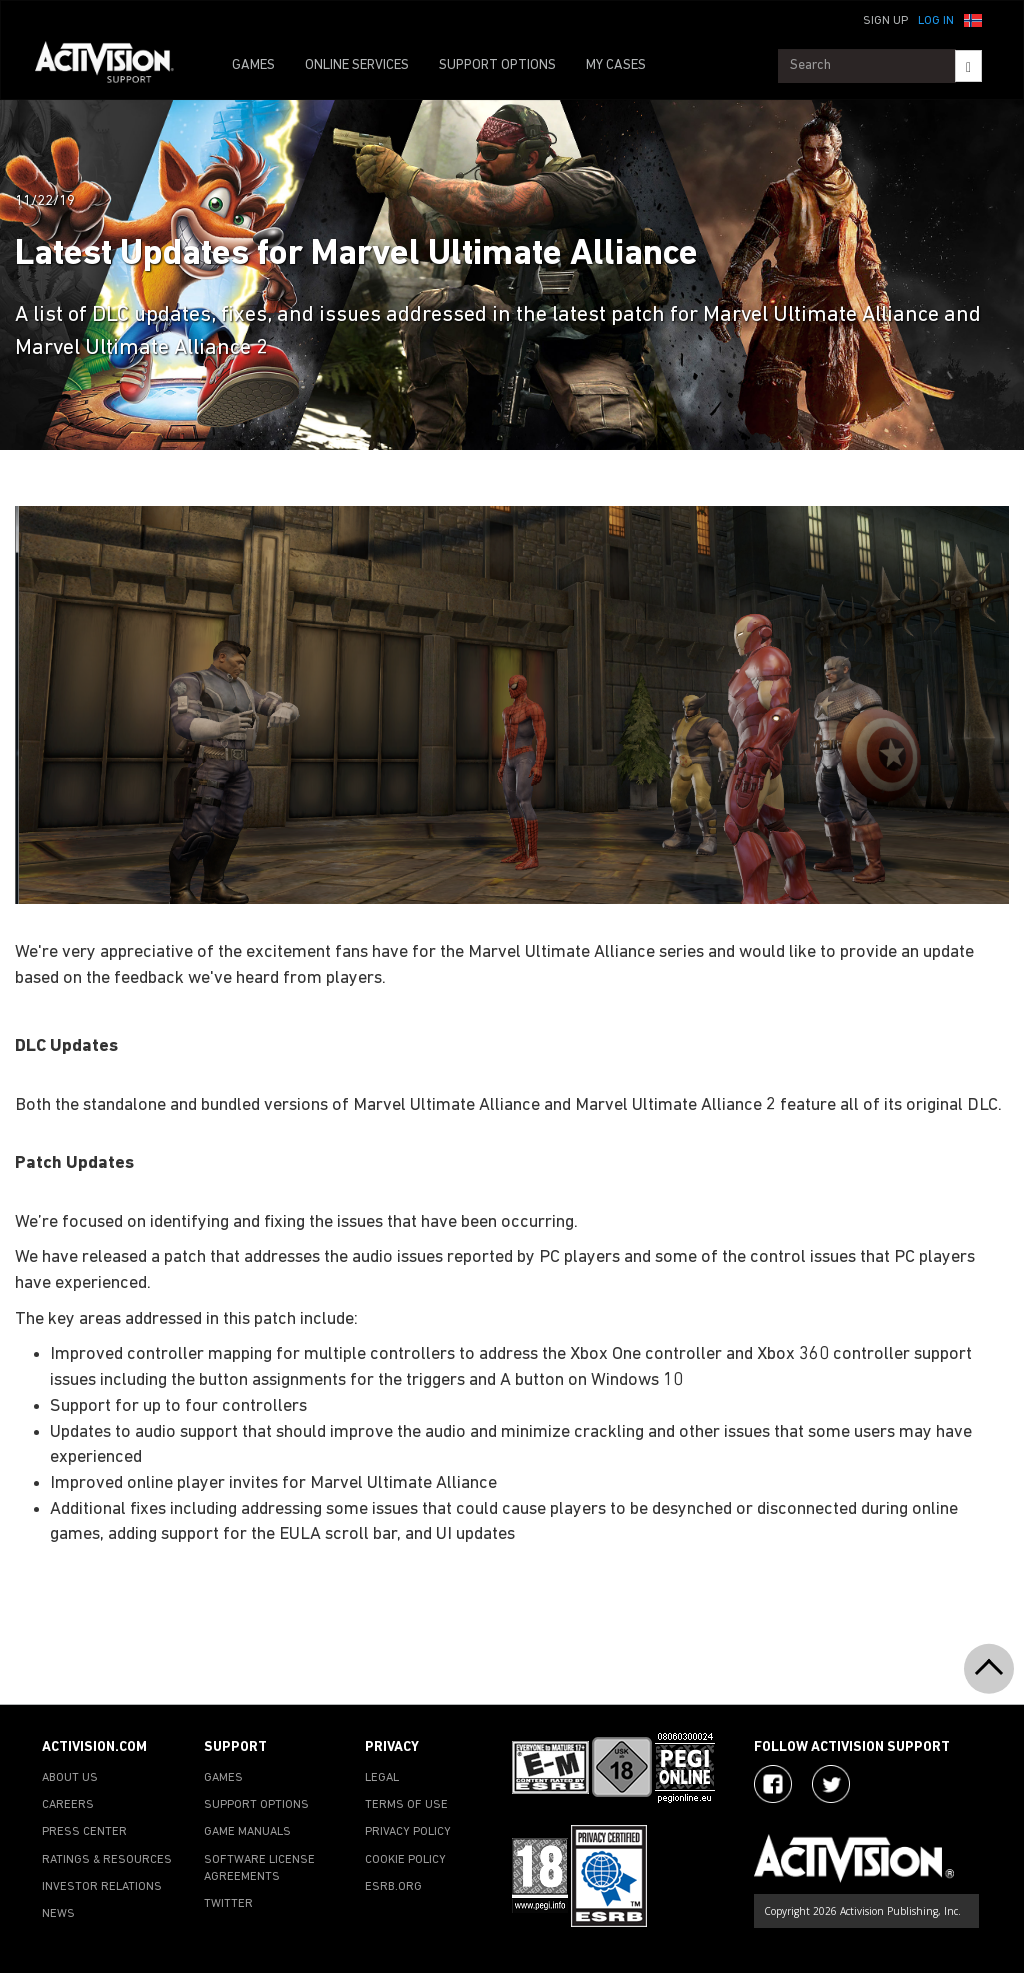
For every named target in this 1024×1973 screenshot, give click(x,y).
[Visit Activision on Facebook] (773, 1784)
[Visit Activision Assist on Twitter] (831, 1784)
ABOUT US (70, 1778)
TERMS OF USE (406, 1805)
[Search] (968, 66)
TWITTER (228, 1904)
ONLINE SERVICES (357, 65)
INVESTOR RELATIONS (102, 1887)
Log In (936, 21)
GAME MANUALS (247, 1832)
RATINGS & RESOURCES (107, 1860)
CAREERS (68, 1805)
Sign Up (885, 21)
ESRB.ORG (393, 1887)
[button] (973, 19)
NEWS (58, 1914)
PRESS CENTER (84, 1832)
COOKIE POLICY (405, 1860)
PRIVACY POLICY (408, 1832)
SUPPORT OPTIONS (497, 65)
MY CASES (616, 65)
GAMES (253, 65)
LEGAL (382, 1778)
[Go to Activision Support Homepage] (114, 66)
